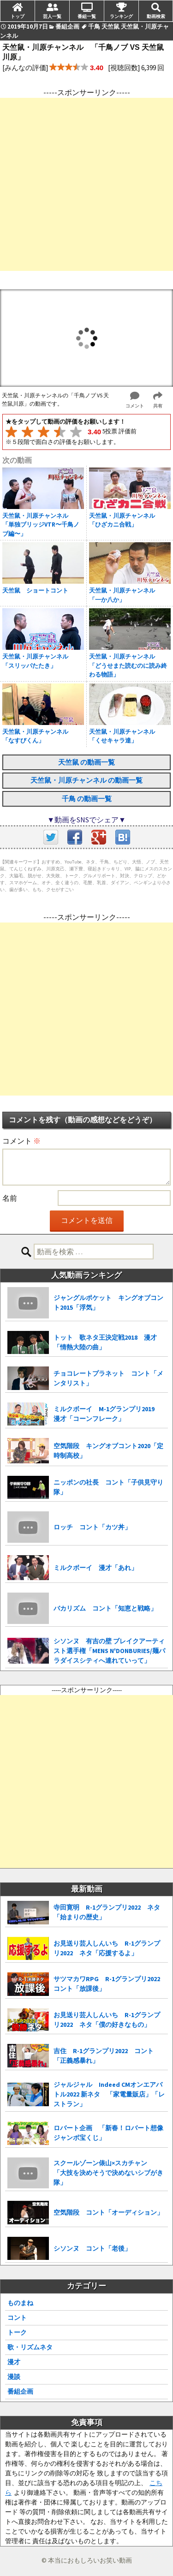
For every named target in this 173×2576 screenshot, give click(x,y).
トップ (17, 16)
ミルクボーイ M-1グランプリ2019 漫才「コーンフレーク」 (107, 1414)
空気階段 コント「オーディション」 (108, 2212)
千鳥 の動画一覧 (87, 798)
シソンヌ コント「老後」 (92, 2248)
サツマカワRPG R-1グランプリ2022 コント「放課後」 (110, 1984)
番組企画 (20, 2391)
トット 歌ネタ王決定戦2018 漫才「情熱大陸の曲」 (105, 1342)
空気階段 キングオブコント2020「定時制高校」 (108, 1451)
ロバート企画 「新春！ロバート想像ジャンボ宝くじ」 (108, 2133)
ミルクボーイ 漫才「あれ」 (95, 1568)
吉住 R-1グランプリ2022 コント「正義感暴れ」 (104, 2056)
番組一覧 (87, 16)
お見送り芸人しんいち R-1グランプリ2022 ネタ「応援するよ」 (107, 1948)
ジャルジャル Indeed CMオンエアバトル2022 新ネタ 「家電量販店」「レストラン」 (109, 2094)
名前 (9, 1198)
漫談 (13, 2376)
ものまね (20, 2303)
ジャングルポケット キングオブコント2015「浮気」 (108, 1303)
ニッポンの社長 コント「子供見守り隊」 (108, 1487)
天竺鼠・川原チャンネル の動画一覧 (86, 780)
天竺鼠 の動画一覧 (86, 762)
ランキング (121, 16)
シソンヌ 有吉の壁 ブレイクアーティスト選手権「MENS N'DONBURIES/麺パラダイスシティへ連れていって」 (109, 1651)
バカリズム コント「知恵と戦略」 (105, 1608)
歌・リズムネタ (30, 2347)
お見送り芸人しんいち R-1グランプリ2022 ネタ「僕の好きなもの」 (107, 2020)
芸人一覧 (52, 16)
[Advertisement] (86, 184)
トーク (17, 2332)
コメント (21, 1140)
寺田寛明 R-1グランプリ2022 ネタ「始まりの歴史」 (107, 1912)
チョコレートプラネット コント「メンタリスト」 (108, 1378)
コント (17, 2317)
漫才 (13, 2362)
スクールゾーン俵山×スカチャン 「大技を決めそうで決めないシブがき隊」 (108, 2173)
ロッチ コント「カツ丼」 (92, 1527)
